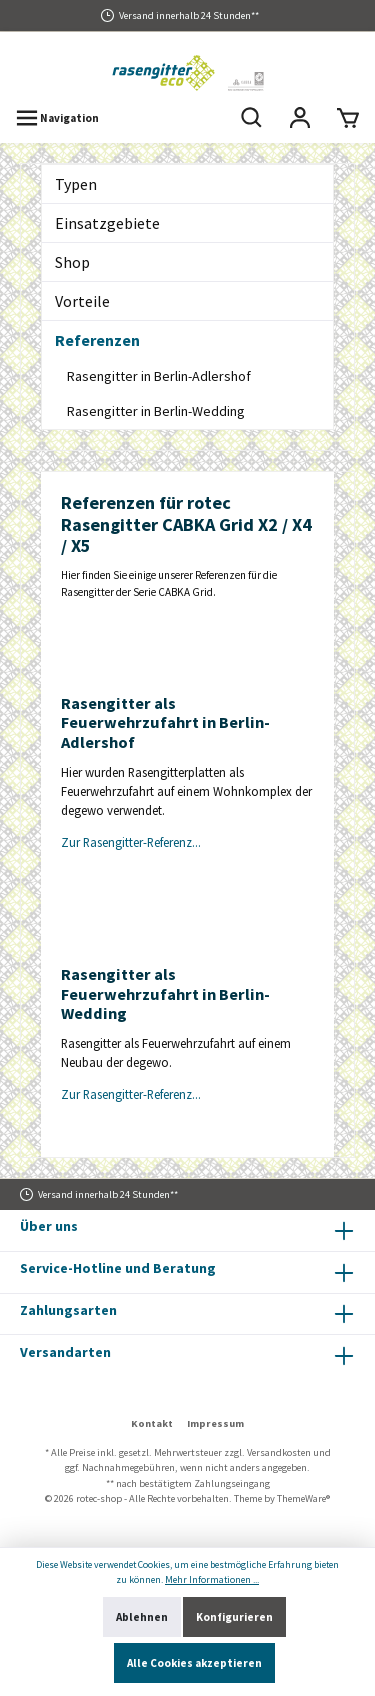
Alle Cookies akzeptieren (194, 1663)
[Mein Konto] (300, 118)
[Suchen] (252, 118)
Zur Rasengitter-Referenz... (131, 842)
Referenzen (97, 340)
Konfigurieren (234, 1617)
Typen (76, 184)
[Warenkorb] (348, 118)
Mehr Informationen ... (212, 1579)
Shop (72, 262)
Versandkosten (279, 1452)
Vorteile (82, 301)
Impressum (215, 1423)
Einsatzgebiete (107, 223)
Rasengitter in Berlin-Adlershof (159, 376)
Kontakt (152, 1423)
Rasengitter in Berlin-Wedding (156, 411)
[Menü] (57, 118)
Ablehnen (142, 1617)
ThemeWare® (303, 1498)
